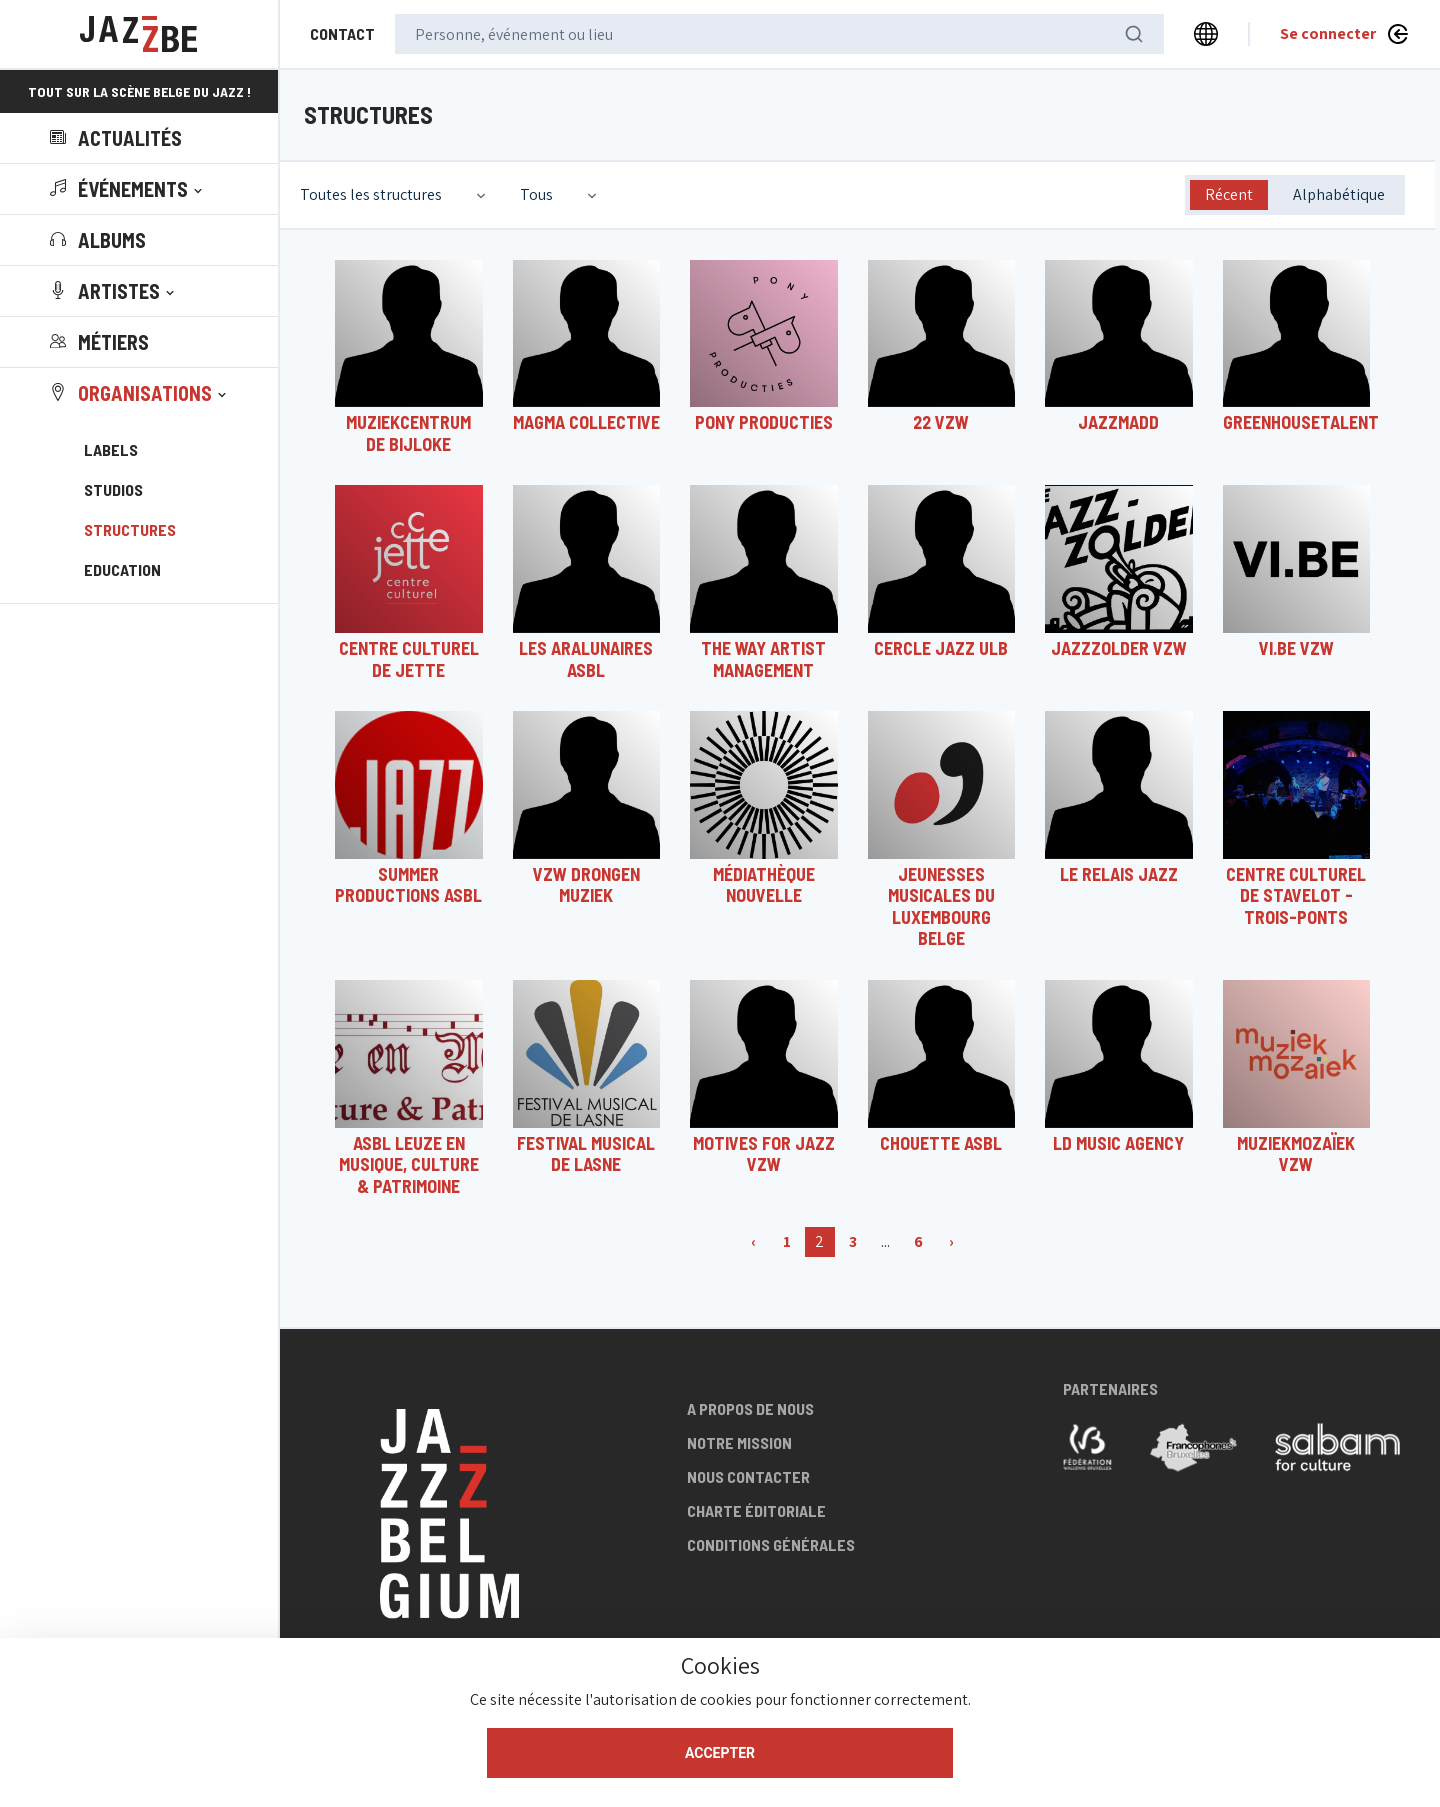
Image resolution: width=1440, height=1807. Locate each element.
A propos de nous (750, 1408)
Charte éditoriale (756, 1510)
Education (122, 569)
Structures (130, 529)
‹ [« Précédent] (753, 1241)
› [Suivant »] (951, 1241)
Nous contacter (748, 1476)
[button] (128, 189)
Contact (342, 33)
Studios (113, 489)
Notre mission (739, 1442)
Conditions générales (771, 1544)
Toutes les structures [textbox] (371, 194)
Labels (111, 449)
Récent (1229, 194)
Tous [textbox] (536, 194)
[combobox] (395, 195)
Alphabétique (1339, 194)
